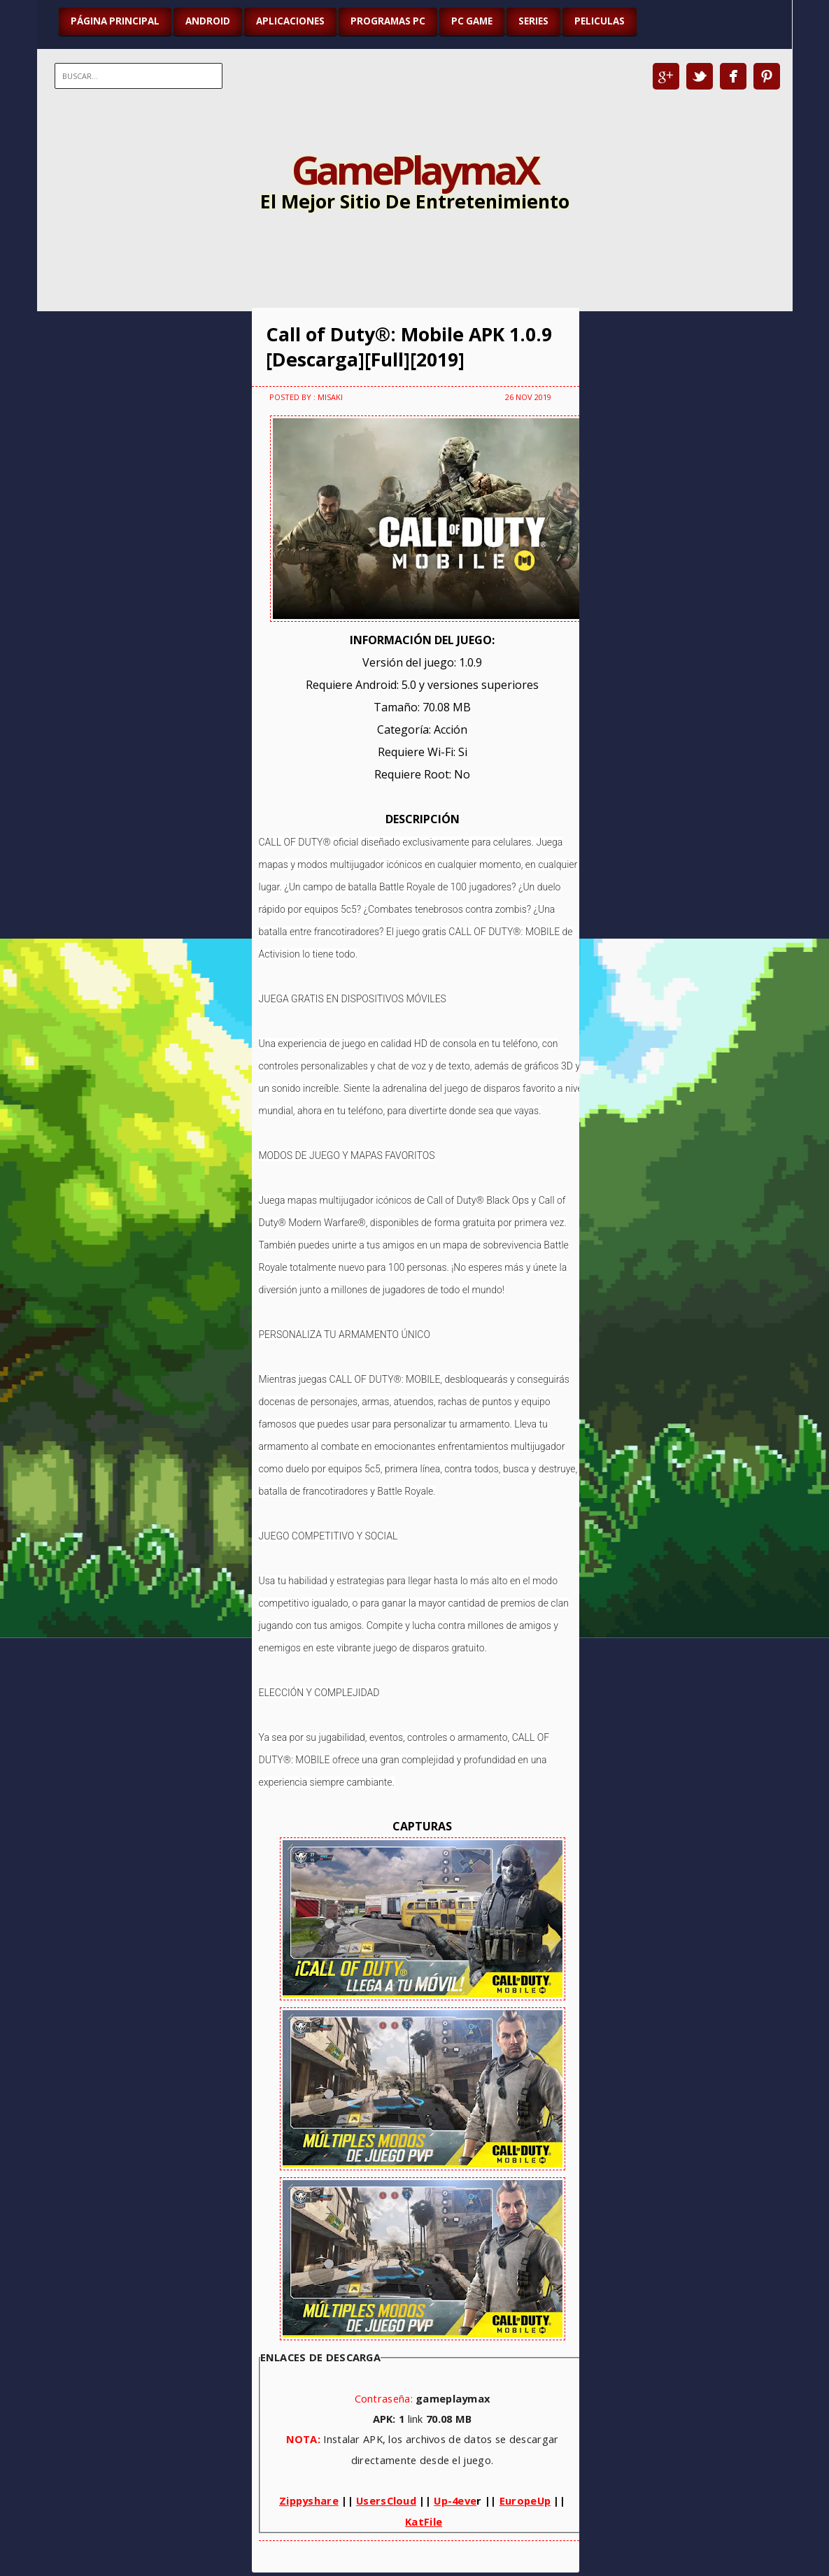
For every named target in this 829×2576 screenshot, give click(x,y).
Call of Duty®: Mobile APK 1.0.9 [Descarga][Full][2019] (409, 347)
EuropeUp (525, 2500)
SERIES (533, 21)
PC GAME (472, 21)
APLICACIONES (290, 21)
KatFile (423, 2521)
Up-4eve (455, 2500)
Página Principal (115, 21)
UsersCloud (386, 2500)
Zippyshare (309, 2500)
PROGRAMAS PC (387, 21)
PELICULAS (599, 21)
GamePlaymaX (414, 169)
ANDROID (207, 21)
